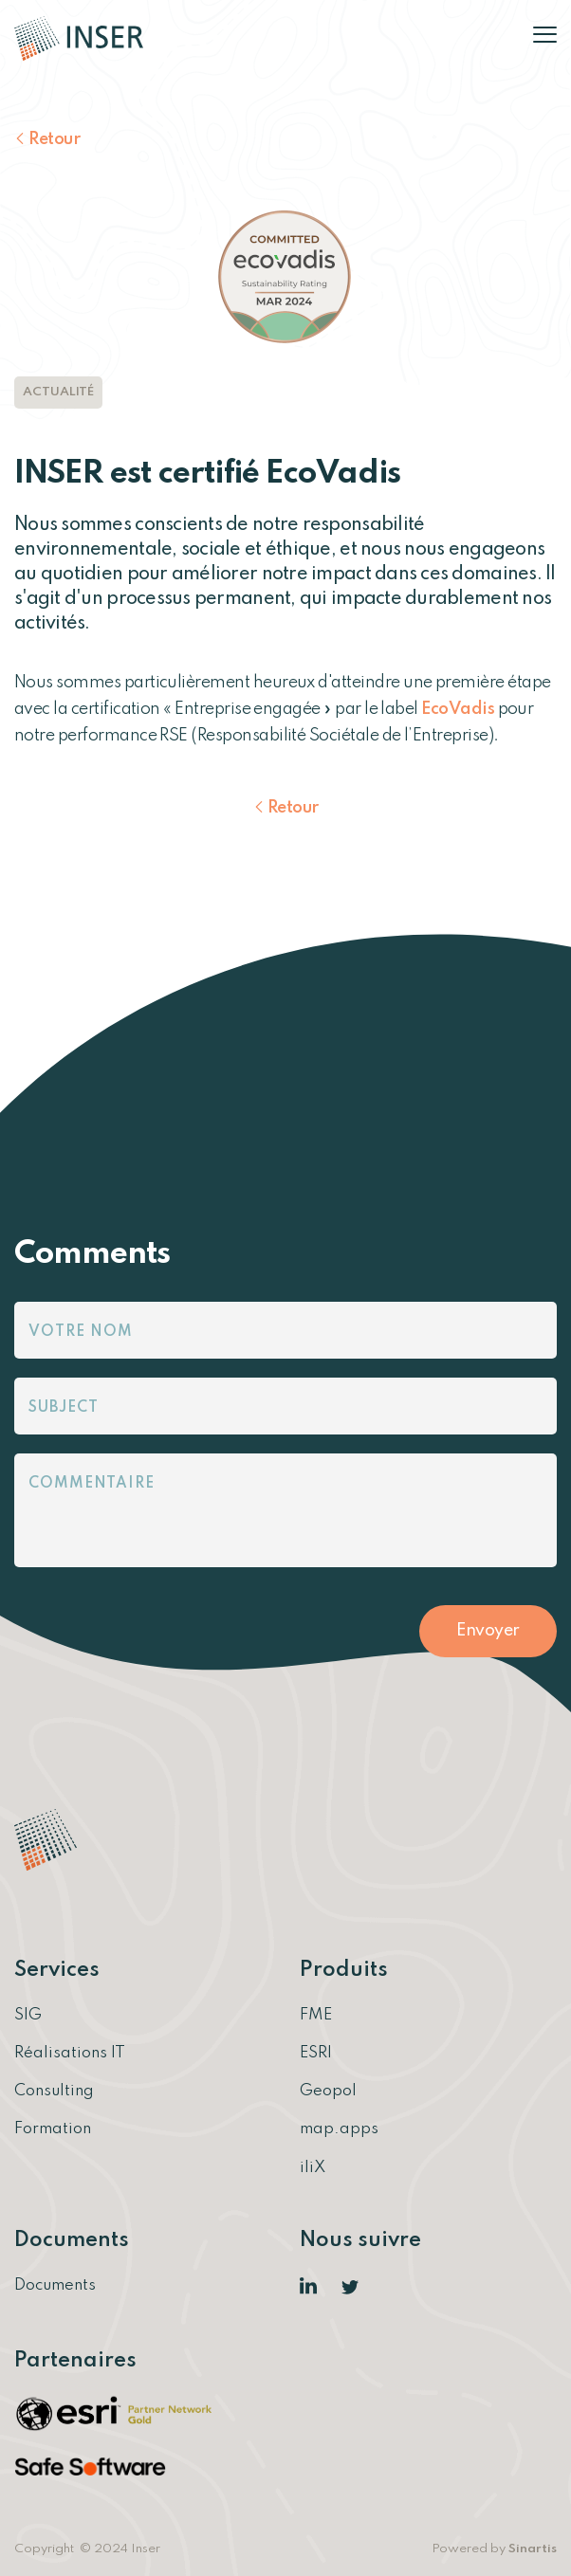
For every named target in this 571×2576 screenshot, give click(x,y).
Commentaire (91, 1483)
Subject (63, 1408)
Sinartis (532, 2549)
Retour (54, 139)
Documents (55, 2285)
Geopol (328, 2091)
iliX (312, 2168)
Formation (52, 2129)
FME (316, 2015)
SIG (28, 2015)
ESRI (316, 2053)
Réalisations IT (69, 2053)
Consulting (54, 2091)
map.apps (339, 2129)
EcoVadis (457, 709)
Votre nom (80, 1332)
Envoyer (488, 1630)
